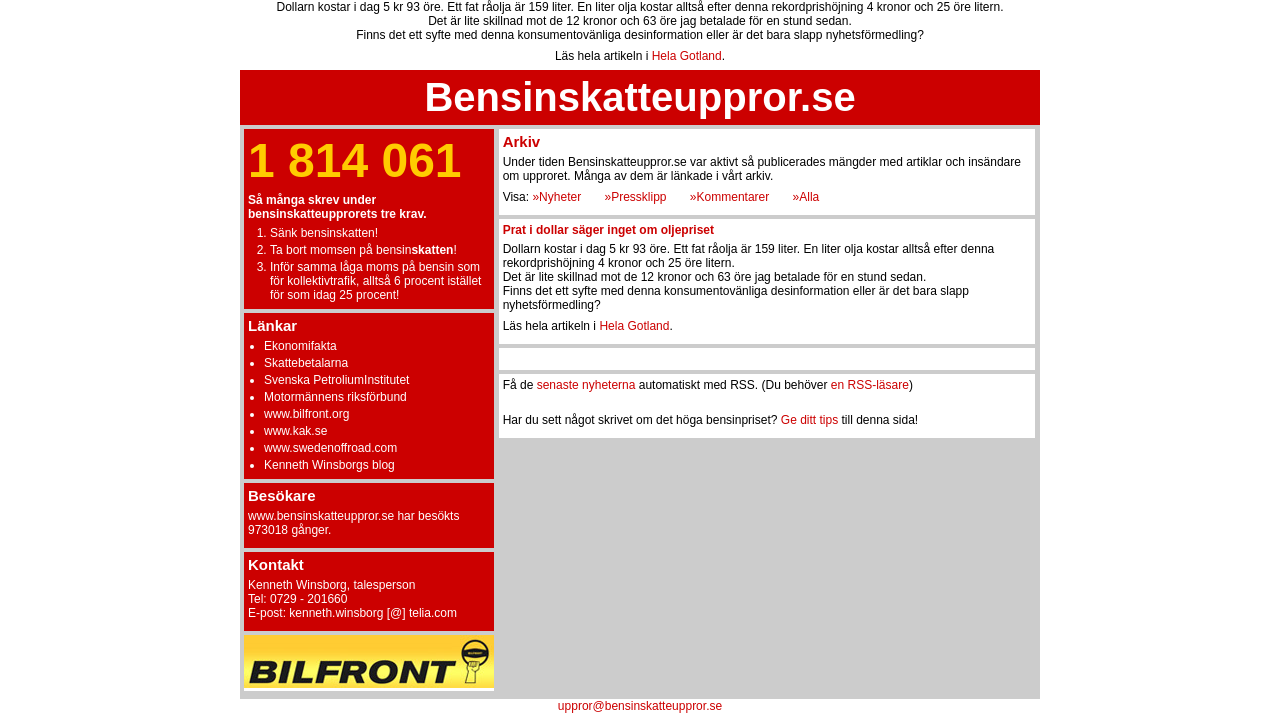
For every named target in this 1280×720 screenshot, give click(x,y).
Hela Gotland (687, 56)
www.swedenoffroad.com (330, 448)
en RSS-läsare (870, 385)
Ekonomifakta (300, 346)
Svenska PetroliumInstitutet (336, 380)
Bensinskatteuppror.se (639, 97)
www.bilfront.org (306, 414)
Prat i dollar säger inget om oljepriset (608, 230)
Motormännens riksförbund (335, 397)
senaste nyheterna (586, 385)
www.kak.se (295, 431)
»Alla (806, 197)
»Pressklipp (635, 197)
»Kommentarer (729, 197)
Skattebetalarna (306, 363)
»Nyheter (556, 197)
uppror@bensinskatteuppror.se (640, 706)
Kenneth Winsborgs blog (329, 465)
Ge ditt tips (809, 420)
